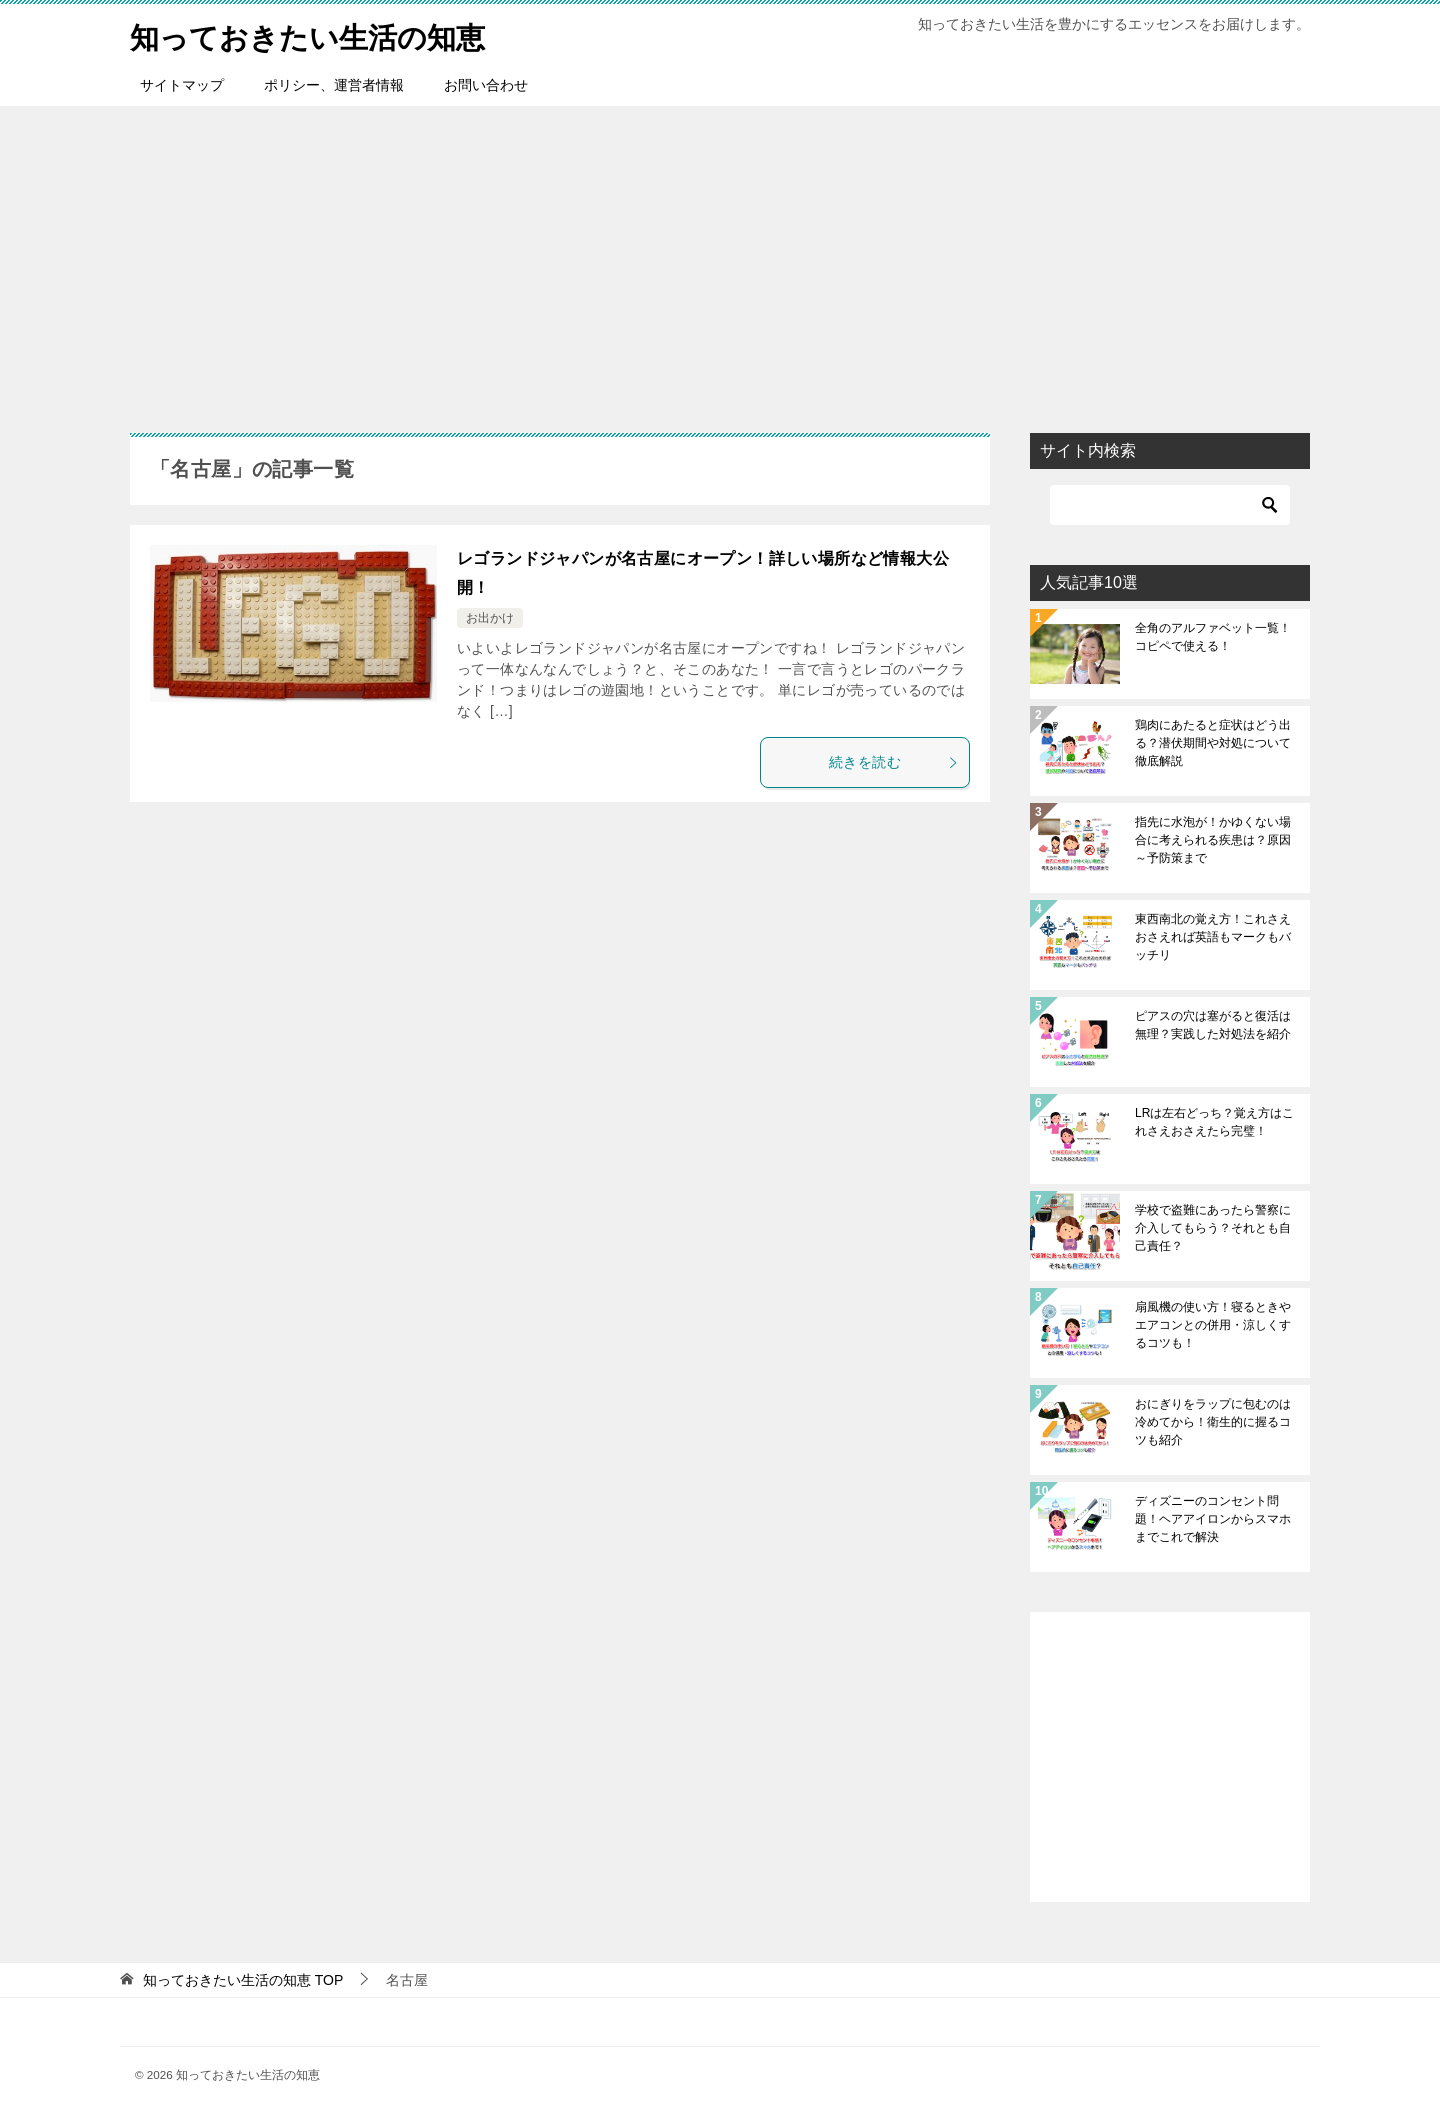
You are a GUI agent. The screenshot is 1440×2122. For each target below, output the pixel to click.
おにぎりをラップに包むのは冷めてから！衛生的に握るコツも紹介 (1213, 1422)
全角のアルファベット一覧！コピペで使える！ (1213, 637)
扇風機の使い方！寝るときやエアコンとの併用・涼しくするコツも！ (1213, 1325)
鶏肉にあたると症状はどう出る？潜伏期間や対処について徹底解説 (1213, 743)
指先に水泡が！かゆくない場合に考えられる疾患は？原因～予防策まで (1213, 840)
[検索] (1170, 505)
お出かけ (490, 618)
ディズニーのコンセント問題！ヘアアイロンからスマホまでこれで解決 (1213, 1519)
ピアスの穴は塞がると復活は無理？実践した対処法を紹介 (1213, 1025)
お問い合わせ (486, 85)
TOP (243, 1980)
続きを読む (894, 762)
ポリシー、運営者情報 (334, 85)
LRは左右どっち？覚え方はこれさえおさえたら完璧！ (1214, 1122)
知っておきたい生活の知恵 (313, 34)
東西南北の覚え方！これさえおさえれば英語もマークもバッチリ (1213, 937)
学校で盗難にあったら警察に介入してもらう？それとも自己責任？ (1213, 1228)
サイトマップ (182, 85)
